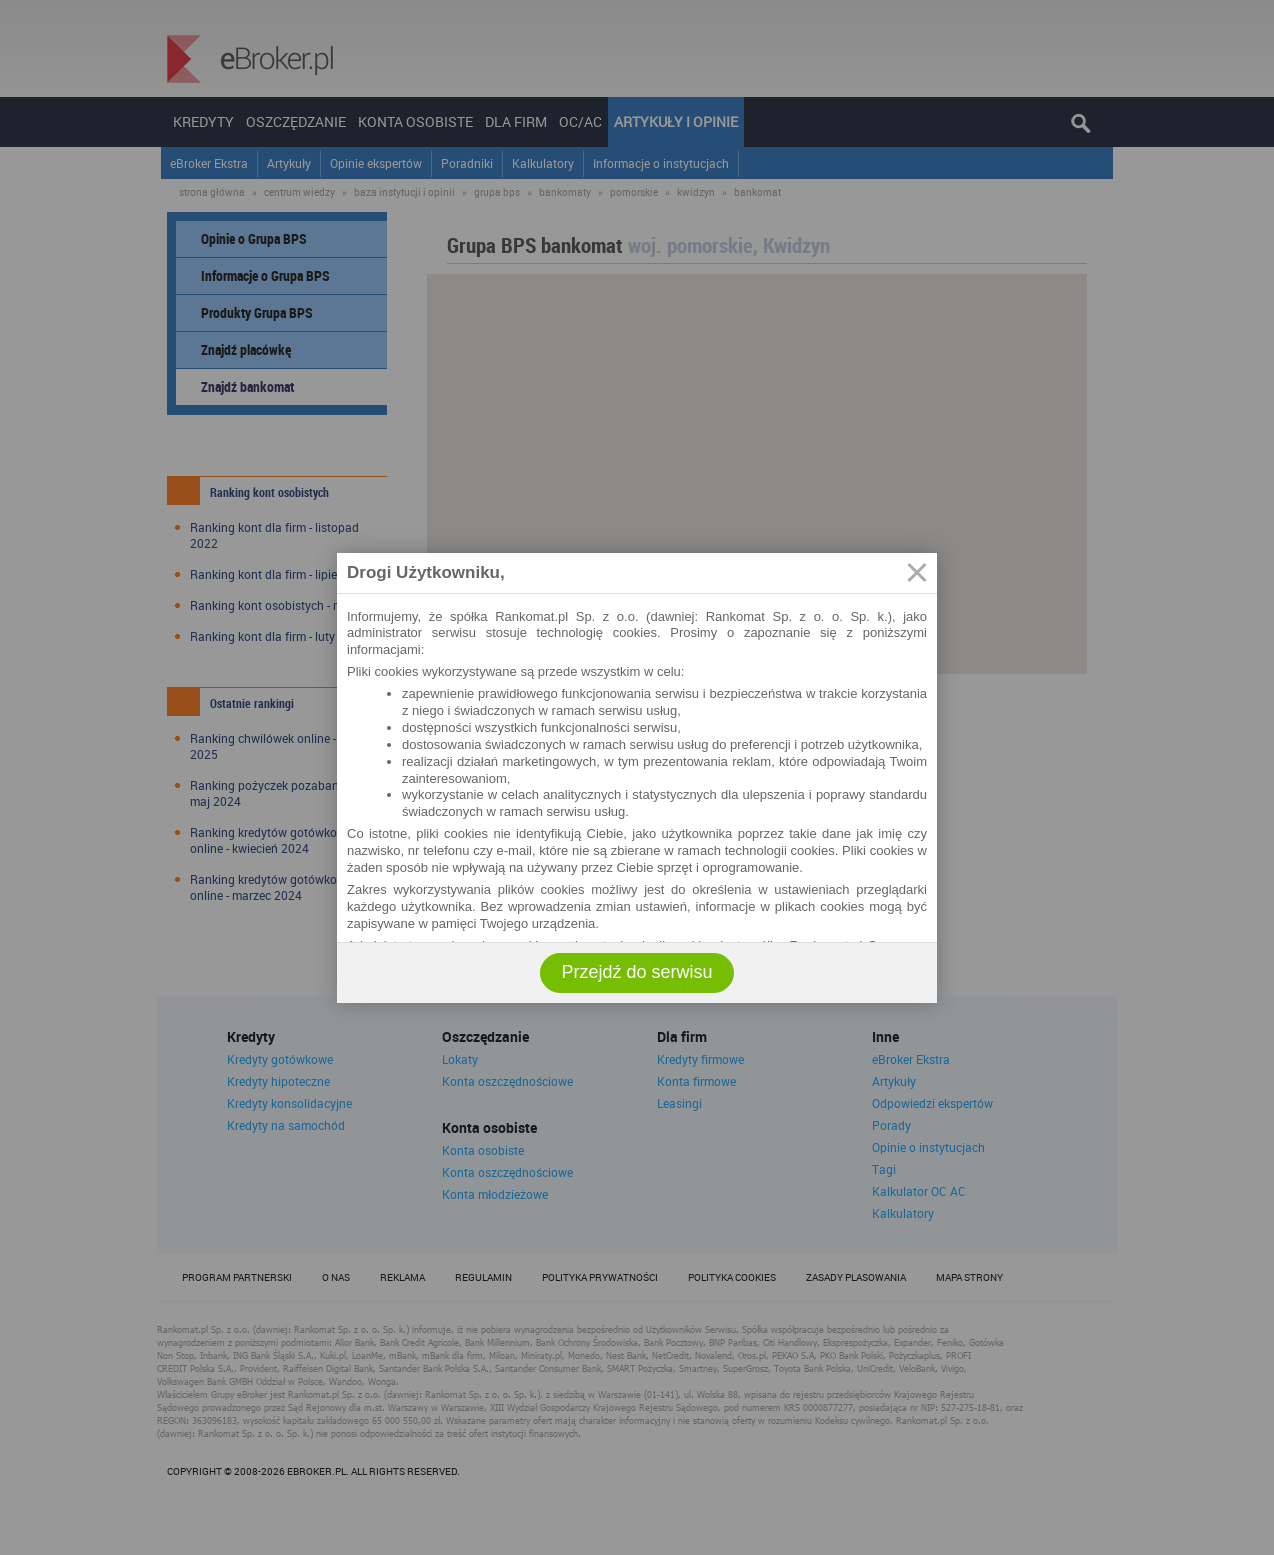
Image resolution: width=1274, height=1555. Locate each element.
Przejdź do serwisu (636, 972)
